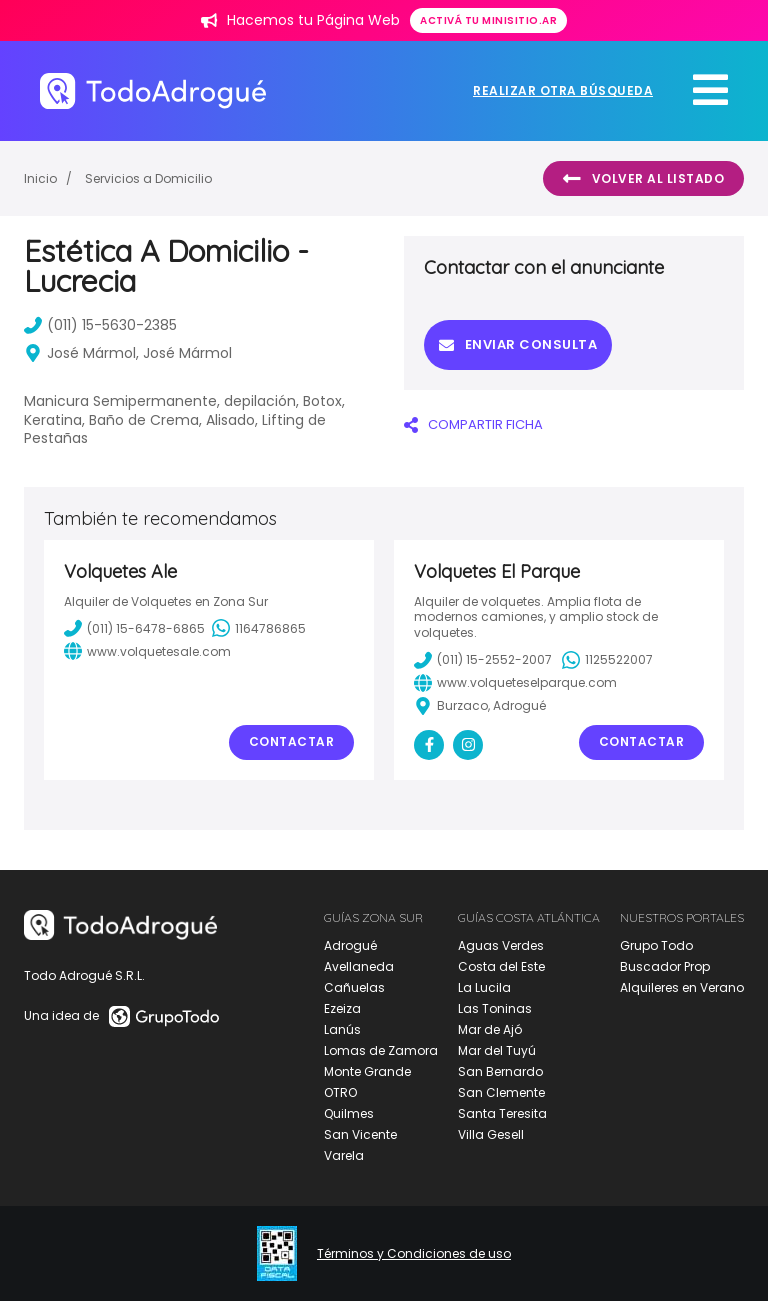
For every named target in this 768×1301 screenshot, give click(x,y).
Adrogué (350, 945)
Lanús (342, 1029)
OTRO (340, 1092)
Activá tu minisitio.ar (488, 20)
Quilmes (349, 1113)
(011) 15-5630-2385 (100, 325)
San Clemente (501, 1092)
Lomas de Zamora (381, 1050)
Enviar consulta (518, 344)
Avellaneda (359, 966)
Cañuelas (354, 987)
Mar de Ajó (490, 1029)
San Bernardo (500, 1071)
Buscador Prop (665, 966)
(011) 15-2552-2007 (483, 660)
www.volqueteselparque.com (515, 683)
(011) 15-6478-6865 (134, 628)
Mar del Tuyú (497, 1050)
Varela (344, 1155)
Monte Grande (367, 1071)
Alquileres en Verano (682, 987)
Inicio (40, 178)
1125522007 (607, 660)
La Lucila (484, 987)
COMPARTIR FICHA (473, 424)
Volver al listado (643, 179)
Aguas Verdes (501, 945)
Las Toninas (495, 1008)
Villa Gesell (491, 1134)
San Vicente (360, 1134)
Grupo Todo (656, 945)
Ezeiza (342, 1008)
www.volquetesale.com (147, 651)
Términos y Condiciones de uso (414, 1254)
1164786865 (259, 628)
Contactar (292, 741)
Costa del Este (501, 966)
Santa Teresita (502, 1113)
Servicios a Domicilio (148, 178)
